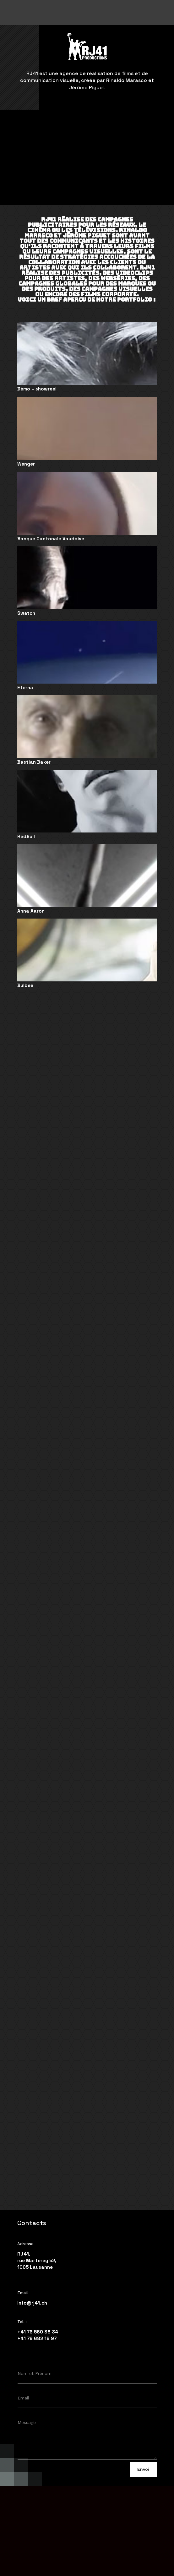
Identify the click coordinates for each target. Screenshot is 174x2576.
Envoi (143, 2469)
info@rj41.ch (32, 2303)
